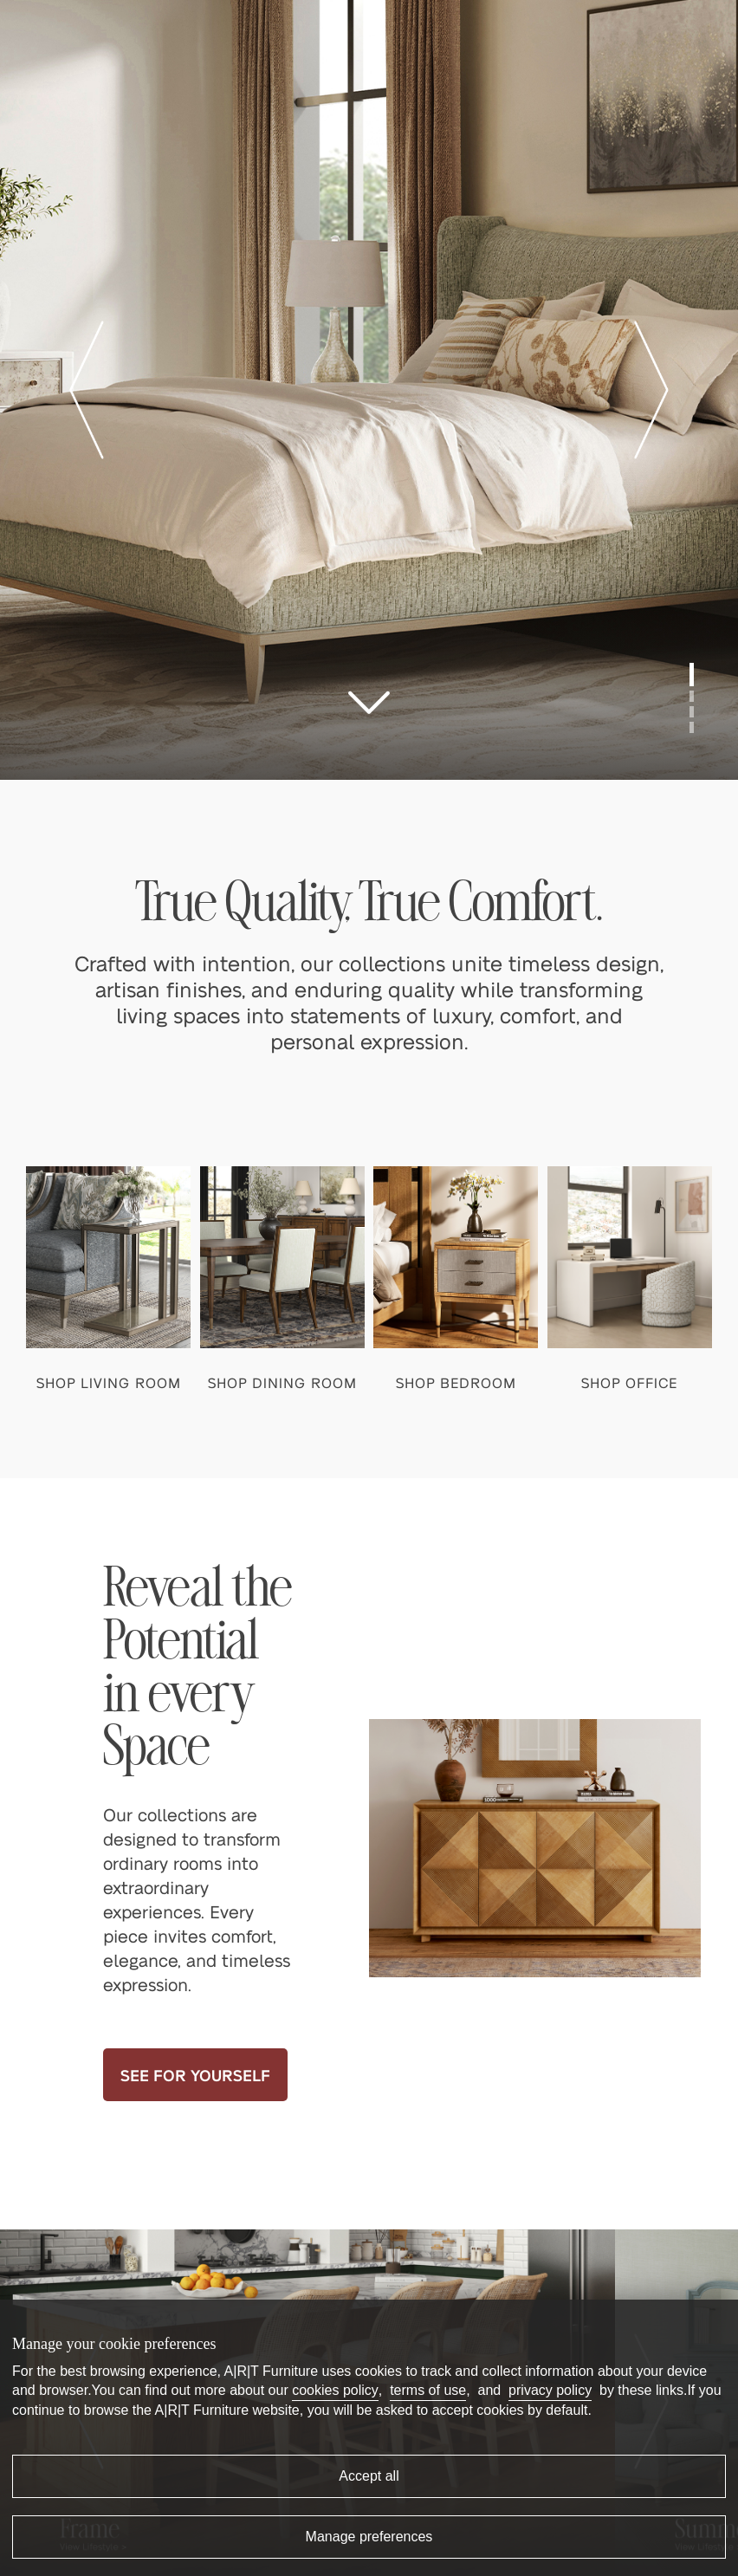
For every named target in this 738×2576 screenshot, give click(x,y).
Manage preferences (369, 2536)
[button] (86, 390)
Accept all (368, 2476)
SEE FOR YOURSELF (195, 2075)
